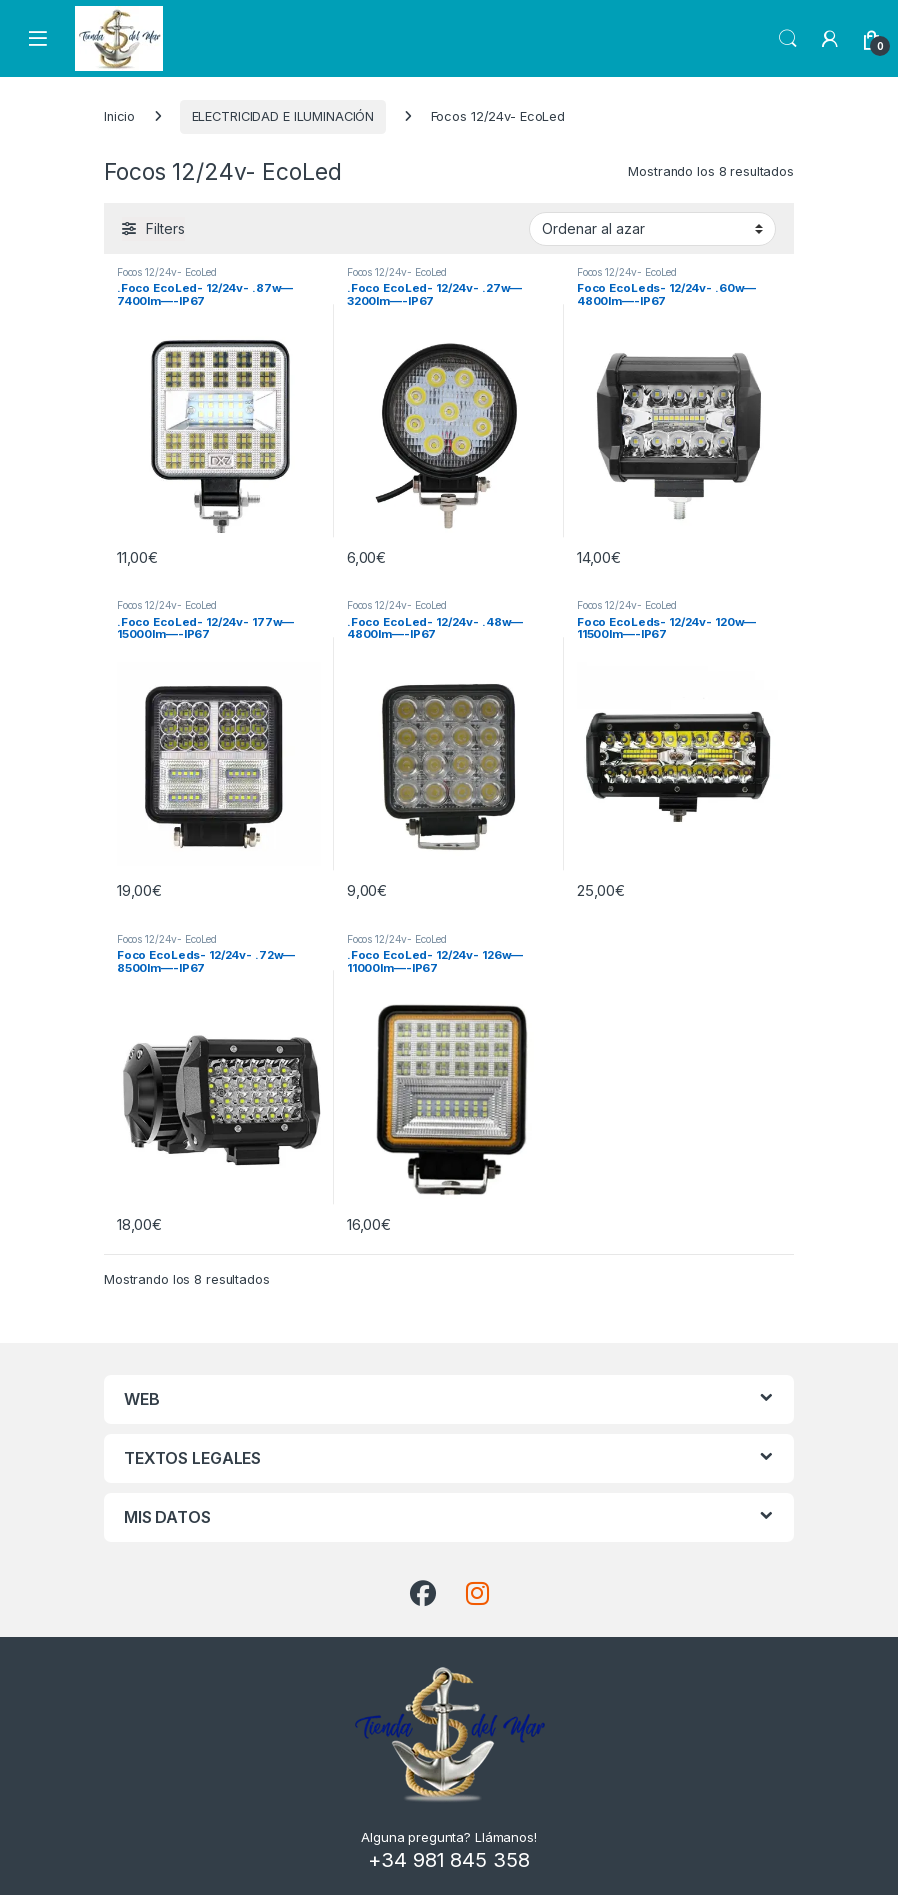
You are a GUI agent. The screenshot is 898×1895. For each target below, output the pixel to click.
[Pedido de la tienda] (652, 229)
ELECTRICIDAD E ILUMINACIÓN (283, 116)
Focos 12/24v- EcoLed (167, 272)
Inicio (119, 116)
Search (788, 39)
